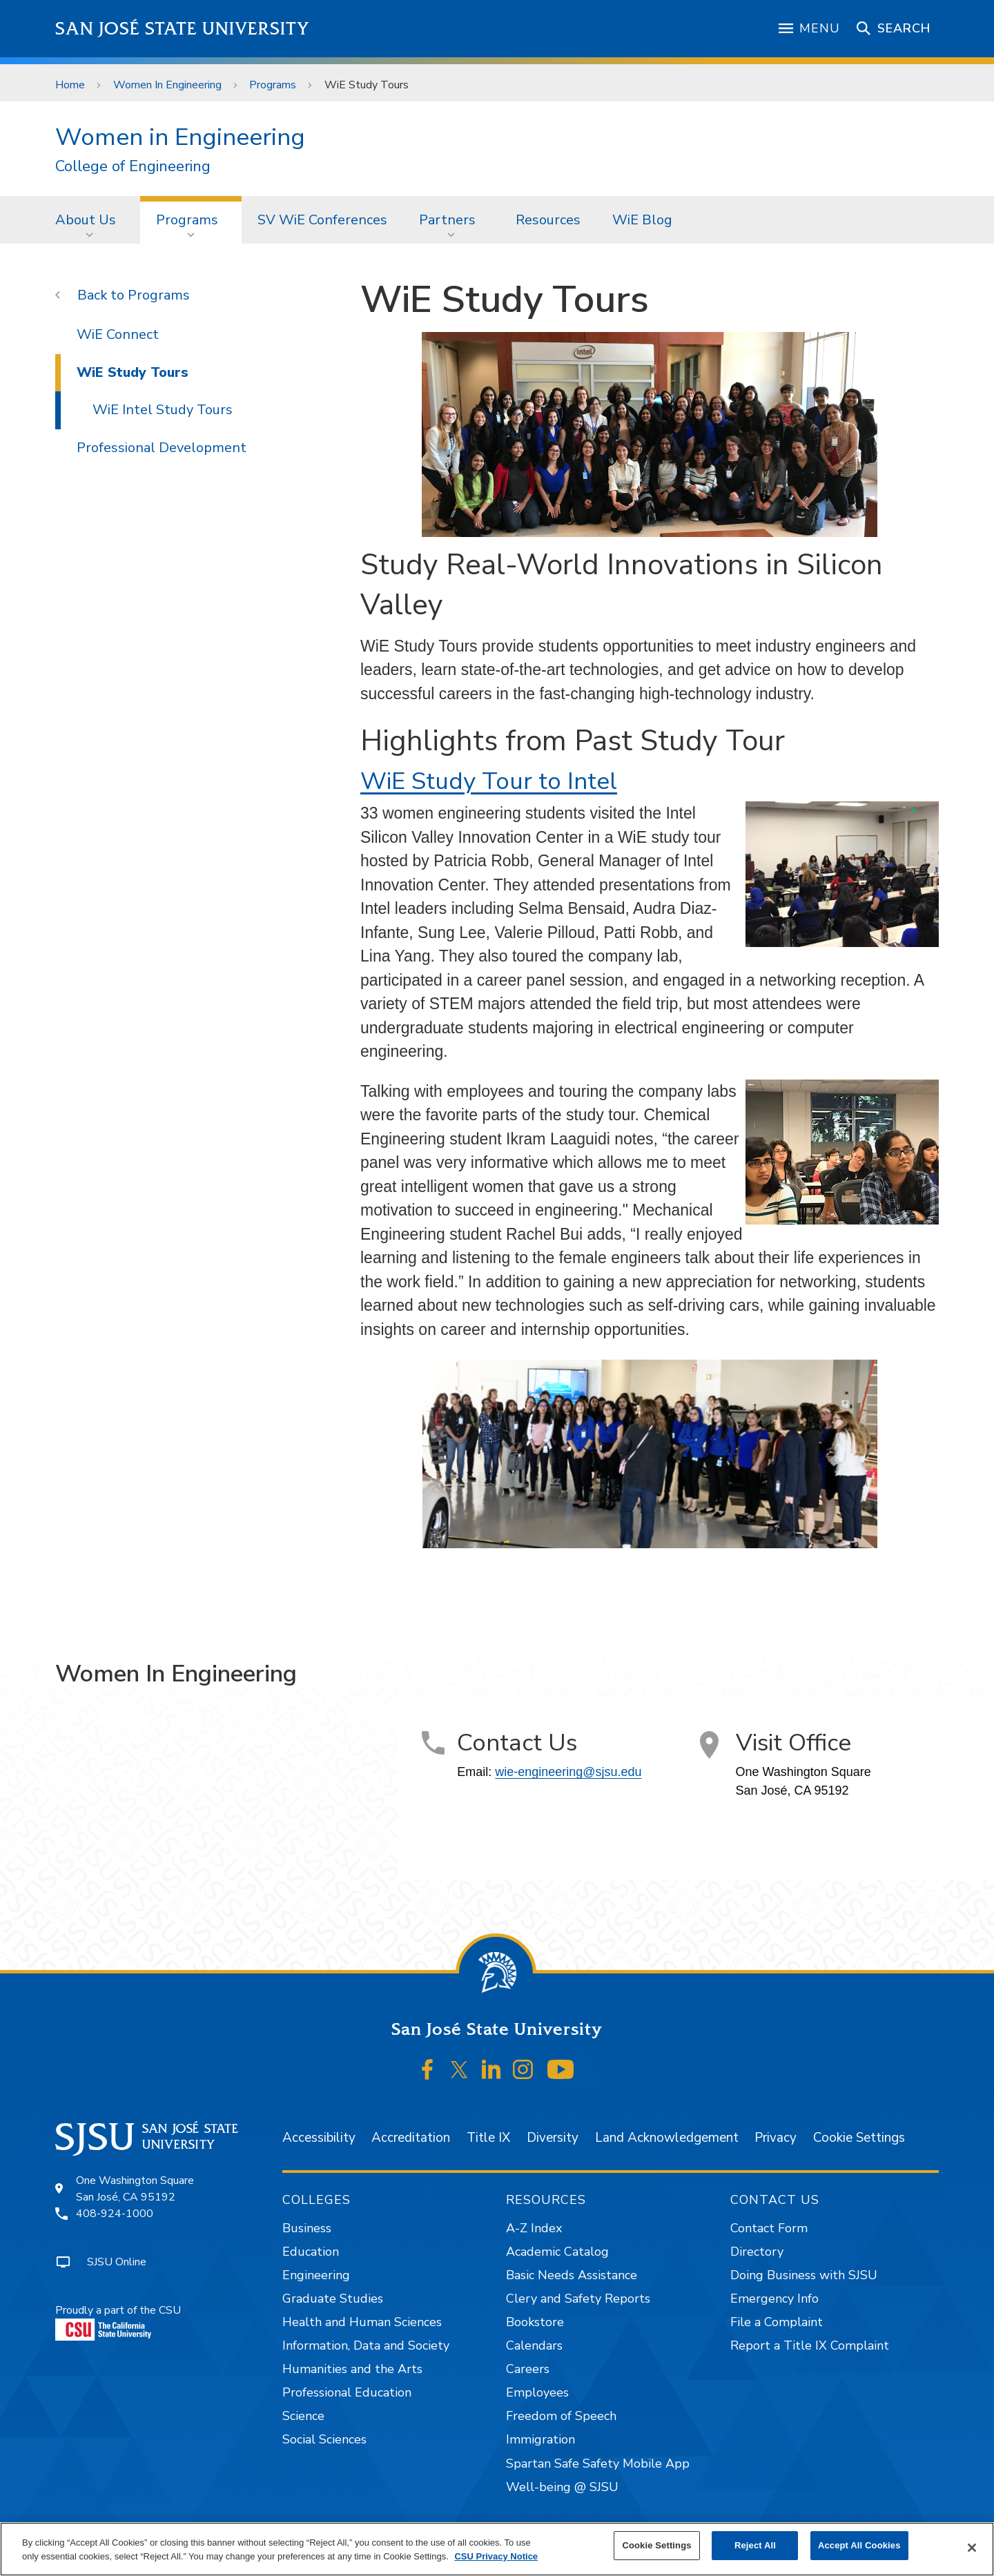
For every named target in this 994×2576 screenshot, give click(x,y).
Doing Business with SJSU (803, 2275)
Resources (548, 220)
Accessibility (318, 2138)
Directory (756, 2251)
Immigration (540, 2439)
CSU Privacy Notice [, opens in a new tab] (496, 2556)
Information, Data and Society (365, 2345)
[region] (497, 2549)
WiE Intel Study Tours (162, 409)
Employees (537, 2392)
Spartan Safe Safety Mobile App (598, 2463)
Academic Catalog (557, 2251)
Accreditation (410, 2138)
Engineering (316, 2275)
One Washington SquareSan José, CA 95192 (135, 2189)
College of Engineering (133, 167)
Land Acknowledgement (667, 2138)
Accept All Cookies (859, 2545)
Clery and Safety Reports (578, 2298)
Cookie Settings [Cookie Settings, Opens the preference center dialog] (656, 2545)
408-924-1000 (114, 2213)
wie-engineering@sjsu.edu (568, 1772)
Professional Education (346, 2392)
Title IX (488, 2138)
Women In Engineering (167, 84)
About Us (85, 220)
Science (303, 2416)
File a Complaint (776, 2322)
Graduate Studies (332, 2298)
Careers (527, 2369)
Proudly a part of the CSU (118, 2322)
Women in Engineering (180, 137)
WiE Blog (642, 220)
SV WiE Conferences (322, 220)
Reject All (755, 2545)
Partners (447, 220)
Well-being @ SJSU (562, 2487)
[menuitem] (89, 219)
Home (70, 84)
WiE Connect (118, 334)
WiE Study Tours (366, 84)
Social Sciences (324, 2439)
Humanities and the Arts (352, 2369)
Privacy (775, 2138)
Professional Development (161, 447)
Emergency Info (774, 2298)
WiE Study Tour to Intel (488, 781)
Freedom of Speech (561, 2416)
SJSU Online (116, 2262)
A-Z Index (534, 2228)
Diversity (552, 2138)
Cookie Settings (859, 2138)
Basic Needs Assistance (571, 2275)
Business (306, 2228)
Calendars (534, 2345)
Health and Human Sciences (362, 2322)
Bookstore (535, 2322)
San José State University (182, 28)
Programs (272, 84)
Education (310, 2251)
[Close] (972, 2548)
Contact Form (769, 2228)
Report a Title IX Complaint (809, 2345)
